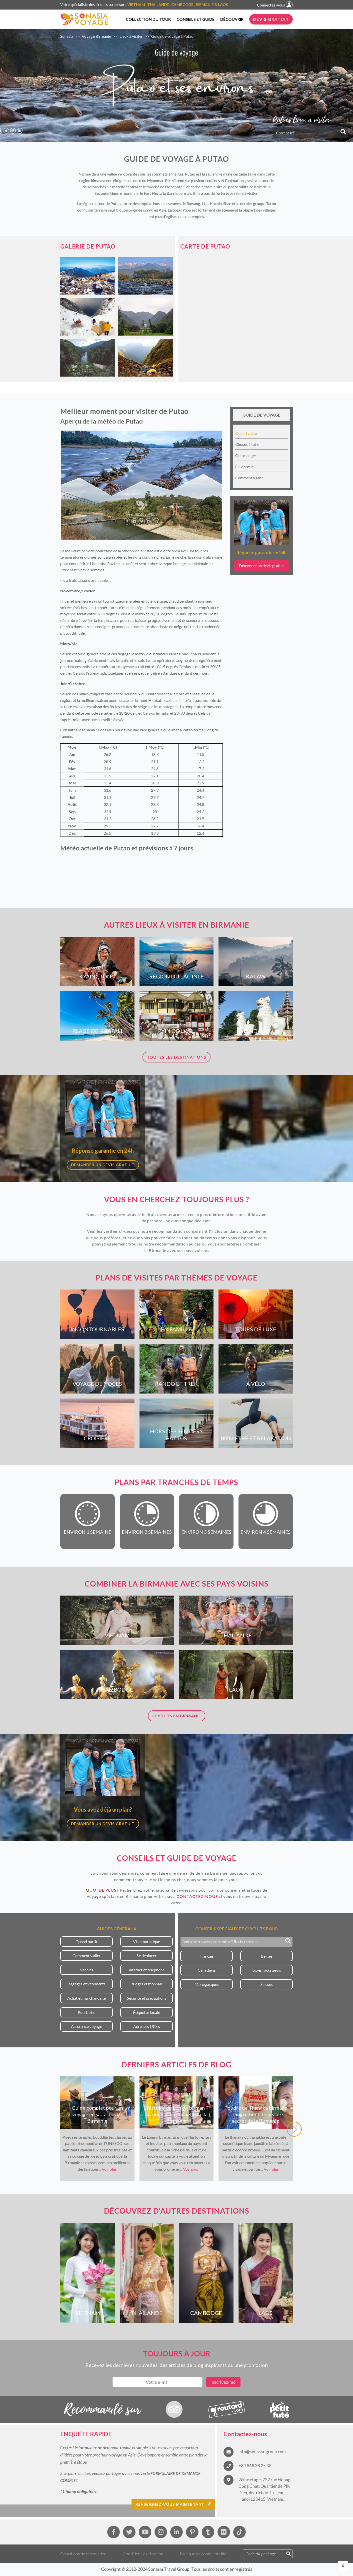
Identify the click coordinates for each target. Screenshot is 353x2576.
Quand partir (87, 1941)
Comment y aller (249, 477)
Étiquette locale (146, 2012)
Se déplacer (146, 1955)
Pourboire (86, 2012)
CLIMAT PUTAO (141, 872)
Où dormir (244, 466)
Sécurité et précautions (146, 1998)
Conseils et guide (195, 19)
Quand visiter (246, 433)
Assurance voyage (86, 2026)
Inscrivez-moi (223, 2382)
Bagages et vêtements (87, 1984)
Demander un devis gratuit (261, 565)
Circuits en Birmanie (176, 1716)
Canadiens (207, 1970)
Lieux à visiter (131, 36)
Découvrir (232, 19)
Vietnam (136, 4)
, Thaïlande (158, 4)
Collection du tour (148, 19)
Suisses (266, 1984)
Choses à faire (247, 444)
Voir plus (109, 2169)
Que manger (245, 455)
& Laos (221, 4)
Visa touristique (146, 1941)
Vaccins (86, 1970)
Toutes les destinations (176, 1057)
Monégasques (206, 1984)
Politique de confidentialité (205, 2554)
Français (207, 1956)
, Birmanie (204, 4)
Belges (266, 1956)
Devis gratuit (271, 19)
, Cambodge (182, 4)
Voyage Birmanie (96, 36)
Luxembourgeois (266, 1970)
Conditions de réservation (85, 2554)
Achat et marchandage (86, 1998)
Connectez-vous (275, 5)
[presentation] (294, 2129)
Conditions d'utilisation (145, 2554)
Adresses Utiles (146, 2026)
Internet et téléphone (146, 1970)
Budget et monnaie (146, 1984)
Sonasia (66, 36)
